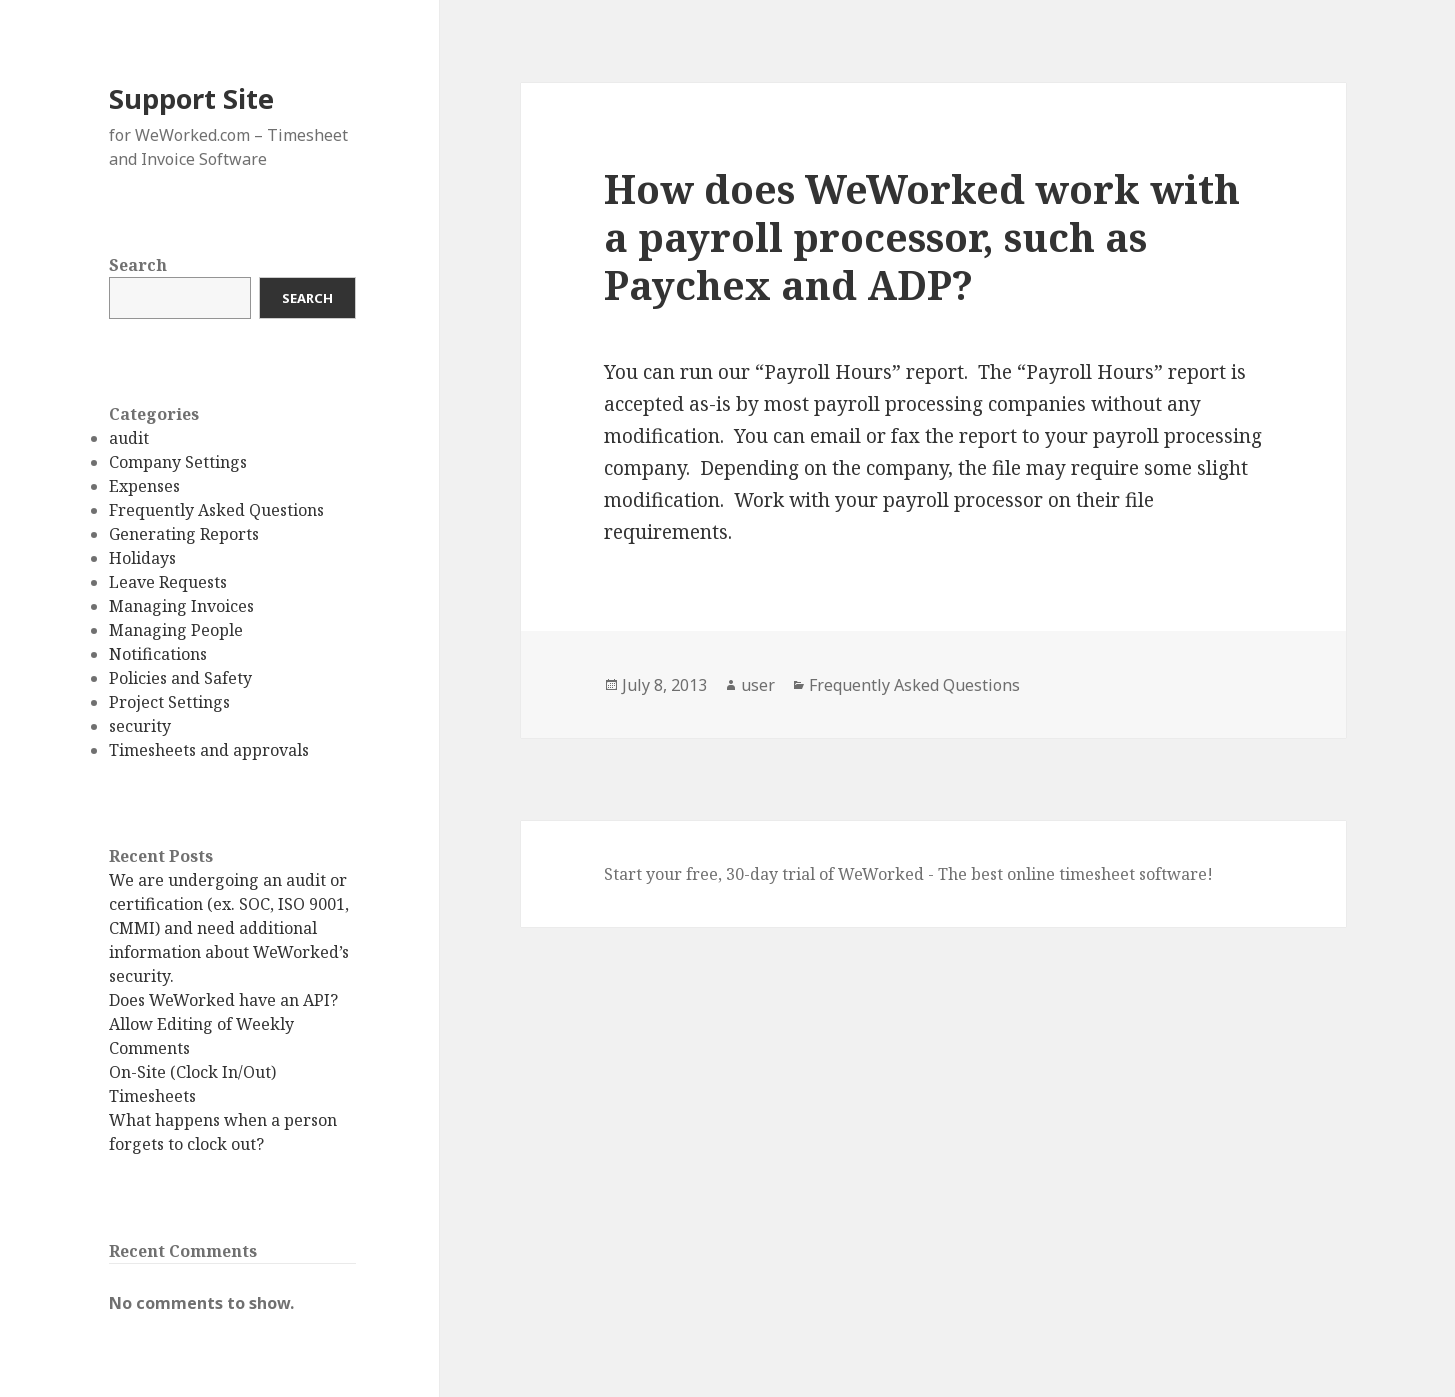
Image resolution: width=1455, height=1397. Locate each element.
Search (138, 265)
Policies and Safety (180, 678)
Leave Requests (168, 582)
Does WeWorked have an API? (223, 1000)
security (140, 726)
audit (129, 438)
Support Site (191, 98)
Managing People (176, 630)
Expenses (144, 486)
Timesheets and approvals (209, 750)
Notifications (158, 654)
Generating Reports (184, 534)
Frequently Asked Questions (216, 510)
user (758, 685)
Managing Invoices (181, 606)
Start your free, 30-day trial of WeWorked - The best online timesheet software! (908, 874)
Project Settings (169, 702)
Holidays (142, 558)
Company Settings (178, 462)
